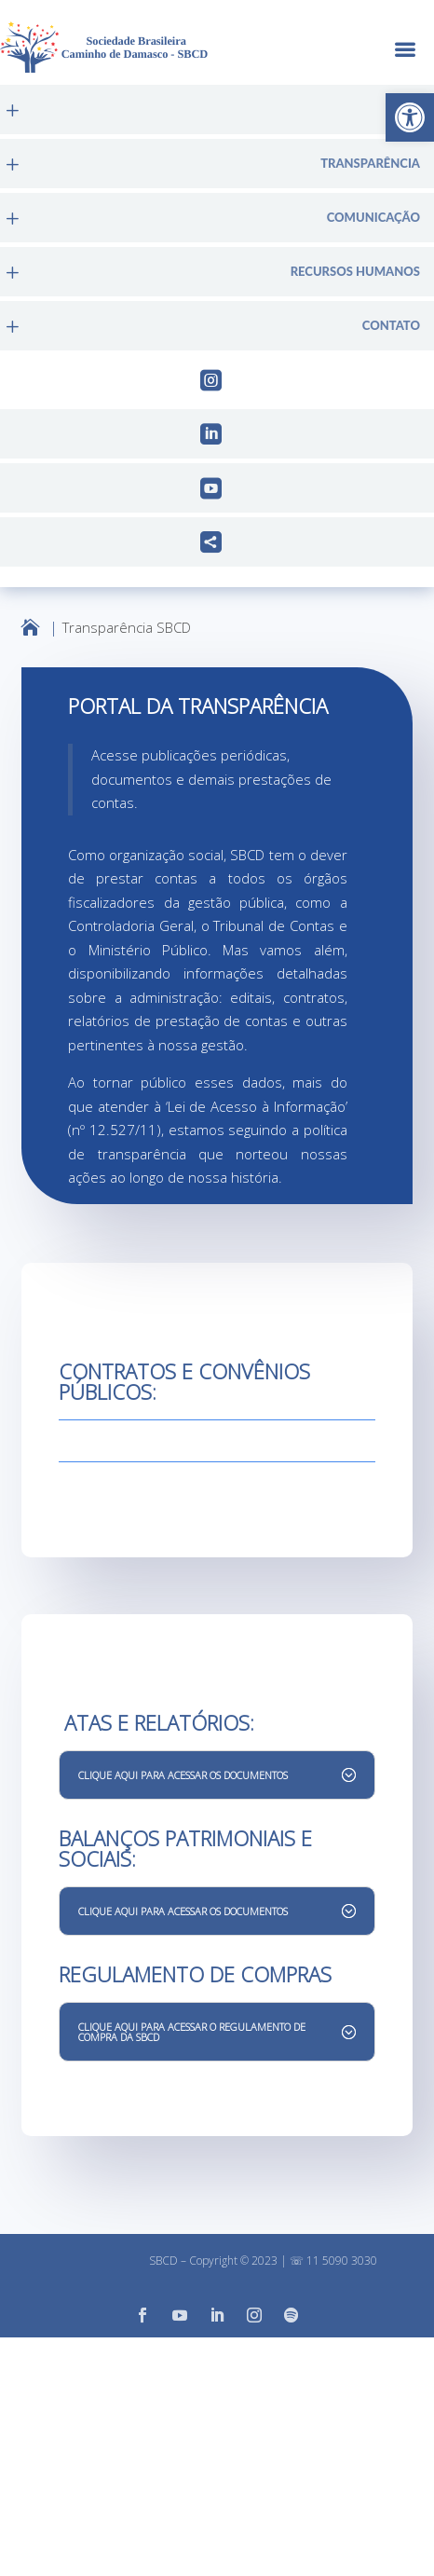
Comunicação (373, 218)
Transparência (370, 164)
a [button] (404, 50)
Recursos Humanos (355, 272)
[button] (410, 117)
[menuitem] (217, 109)
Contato (391, 326)
